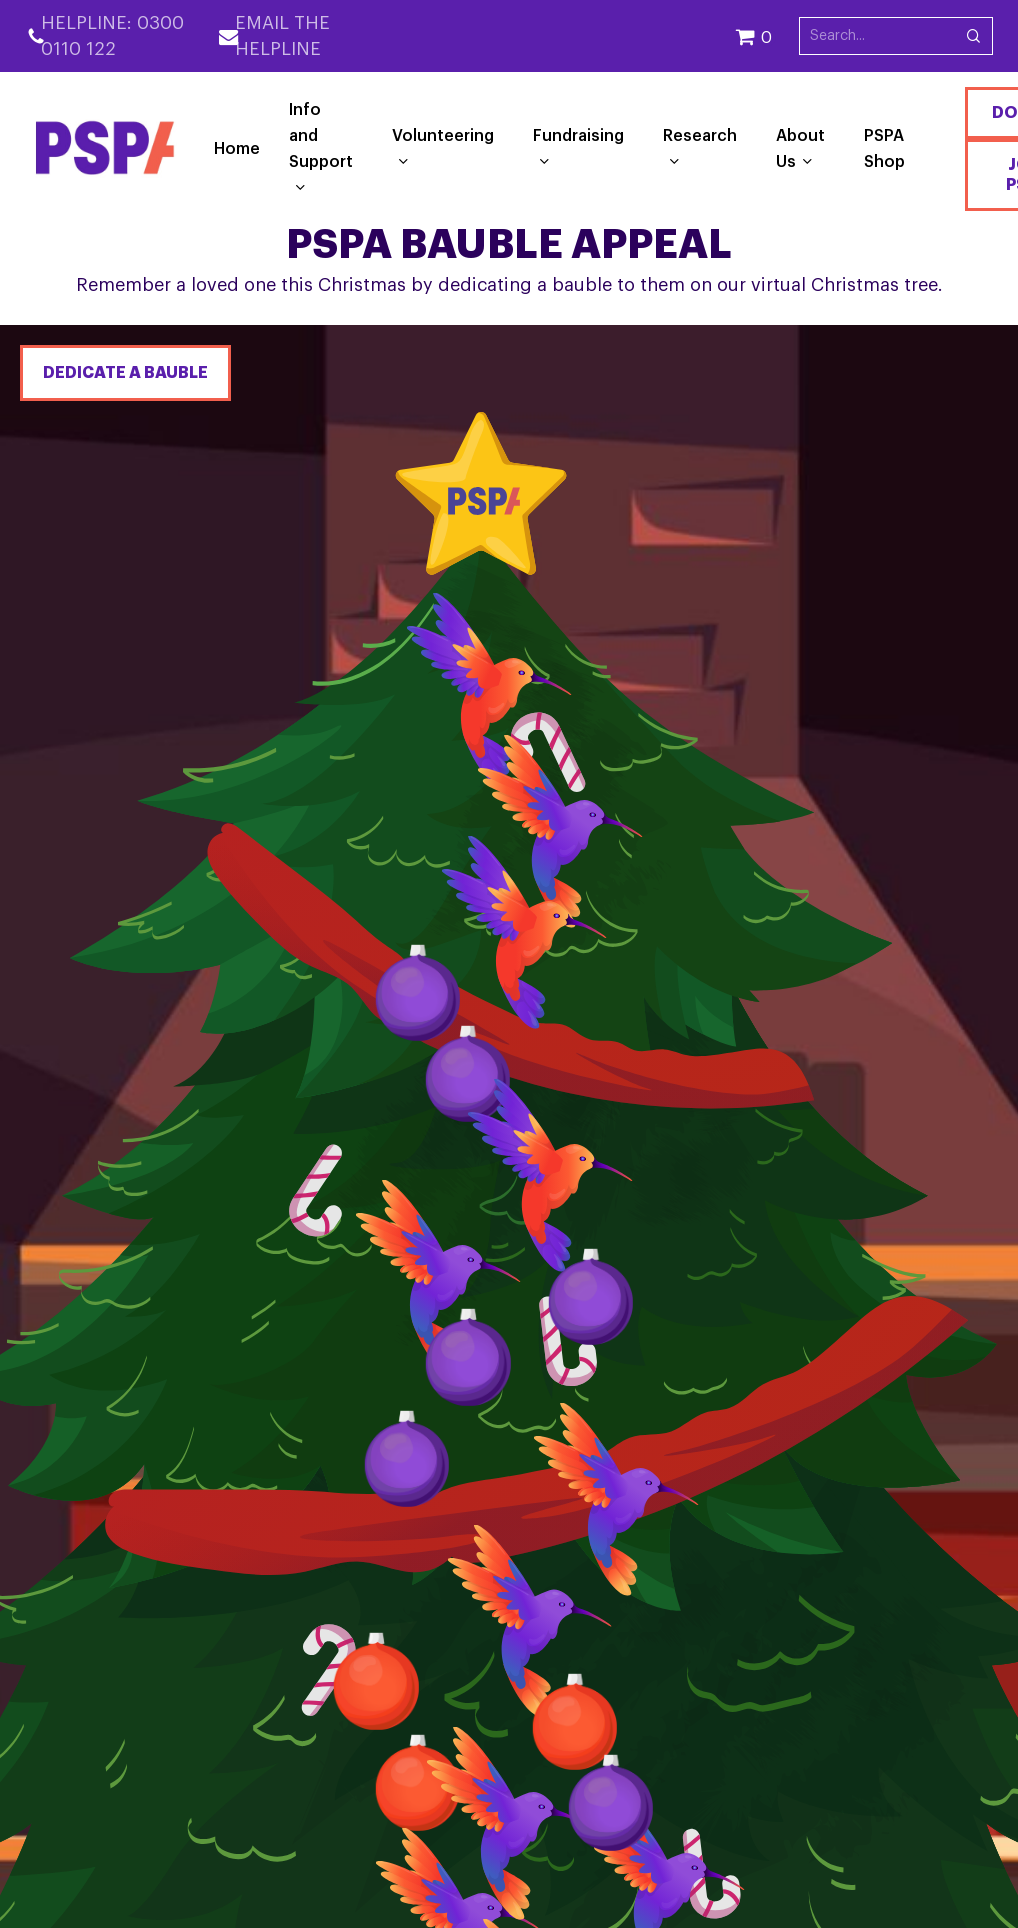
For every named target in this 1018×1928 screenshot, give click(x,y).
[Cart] (767, 36)
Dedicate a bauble (125, 373)
